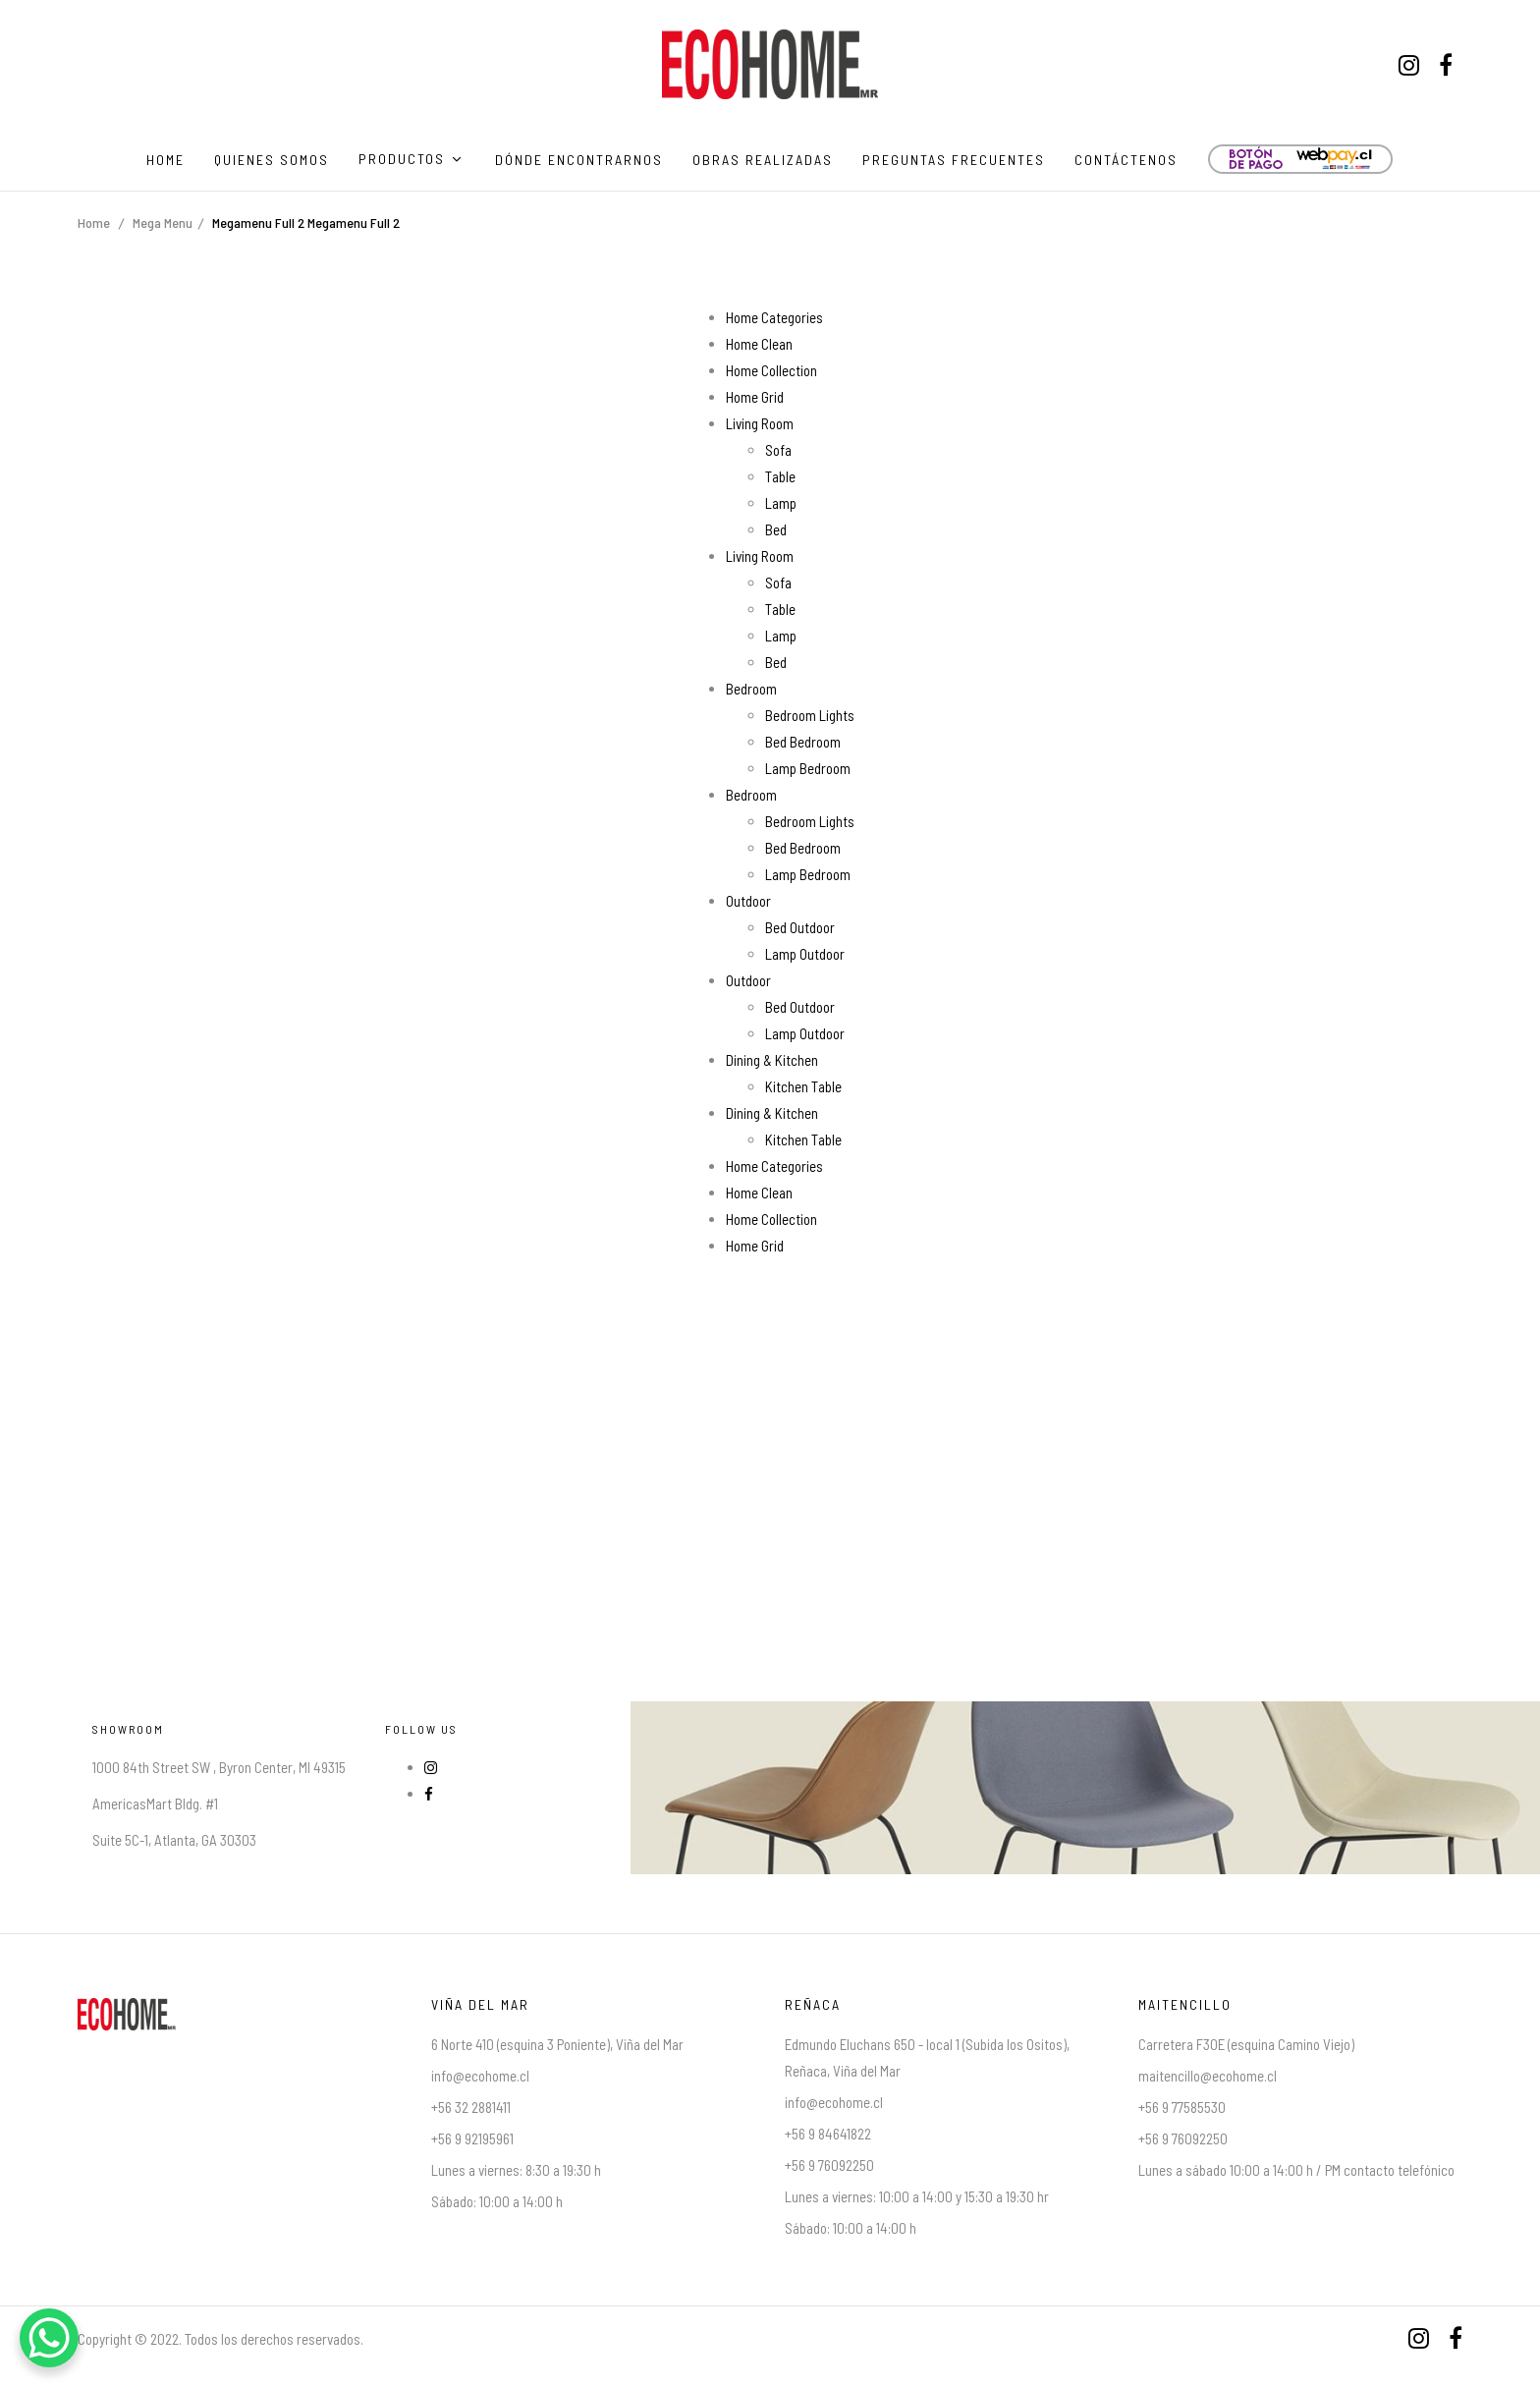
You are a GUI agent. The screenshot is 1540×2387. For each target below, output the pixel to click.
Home (94, 222)
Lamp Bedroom (808, 768)
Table (780, 476)
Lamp (781, 503)
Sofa (778, 450)
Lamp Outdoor (805, 954)
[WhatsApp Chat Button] (49, 2337)
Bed (776, 529)
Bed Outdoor (800, 927)
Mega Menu (162, 222)
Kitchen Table (803, 1086)
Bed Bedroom (803, 741)
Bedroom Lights (809, 715)
